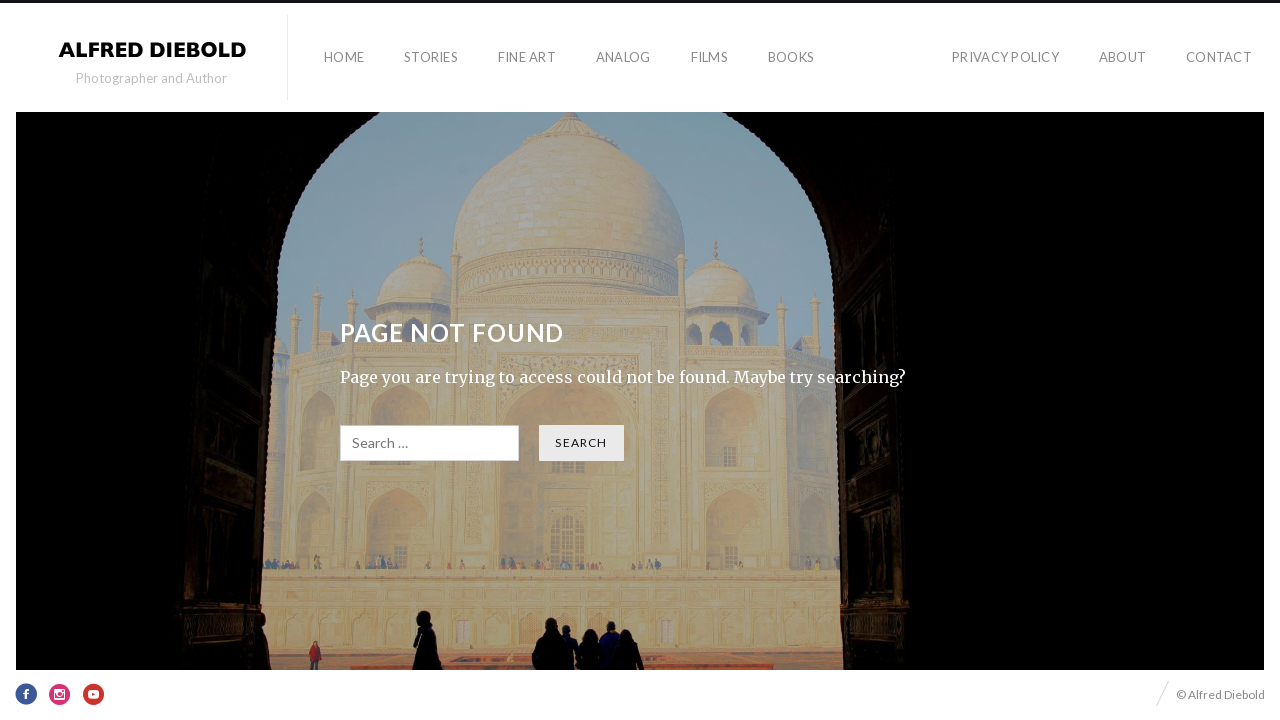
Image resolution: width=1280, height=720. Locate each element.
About (1122, 57)
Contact (1219, 57)
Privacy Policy (1005, 57)
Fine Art (527, 57)
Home (344, 57)
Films (709, 57)
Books (791, 57)
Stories (431, 57)
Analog (623, 57)
